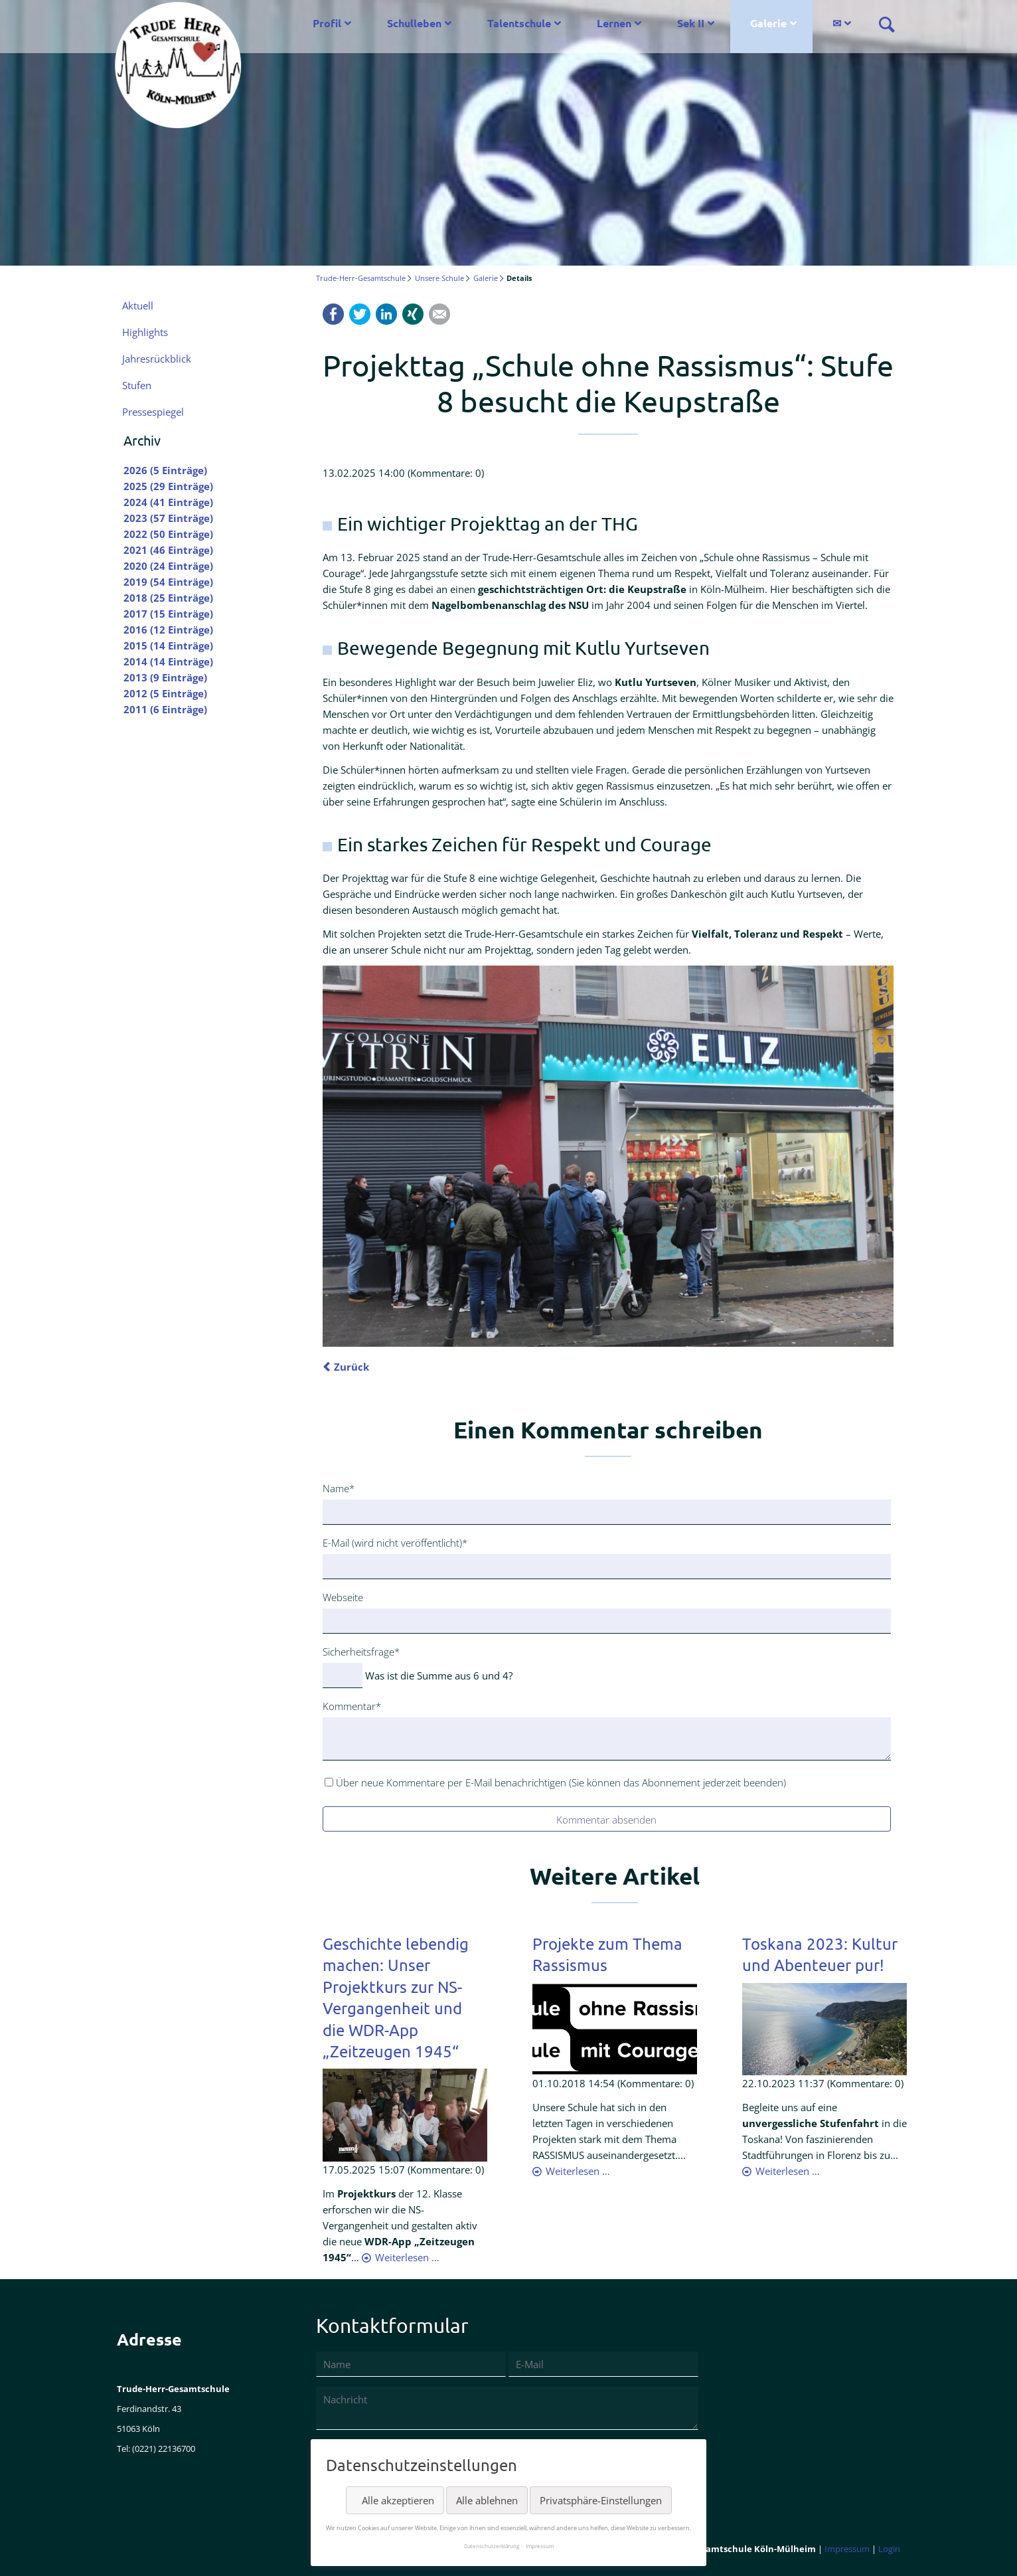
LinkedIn (386, 314)
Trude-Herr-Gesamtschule (361, 278)
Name (344, 1487)
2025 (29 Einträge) (168, 486)
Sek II (690, 23)
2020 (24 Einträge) (168, 565)
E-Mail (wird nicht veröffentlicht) (395, 1542)
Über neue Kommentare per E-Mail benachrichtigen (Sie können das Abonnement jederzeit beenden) (561, 1782)
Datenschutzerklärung (491, 2545)
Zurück (351, 1366)
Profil (327, 23)
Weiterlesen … (407, 2257)
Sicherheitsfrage (361, 1651)
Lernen (614, 23)
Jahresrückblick (156, 358)
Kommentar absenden (606, 1819)
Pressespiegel (153, 411)
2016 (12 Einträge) (168, 629)
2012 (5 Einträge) (165, 693)
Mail (439, 314)
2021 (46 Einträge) (168, 550)
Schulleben (414, 23)
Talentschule (519, 23)
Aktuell (137, 305)
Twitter (359, 314)
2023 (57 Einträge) (168, 518)
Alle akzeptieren (398, 2500)
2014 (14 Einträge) (168, 661)
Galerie (768, 23)
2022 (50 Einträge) (168, 534)
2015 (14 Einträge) (168, 645)
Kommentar (352, 1705)
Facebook (333, 314)
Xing (413, 314)
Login (889, 2549)
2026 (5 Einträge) (165, 470)
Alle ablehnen (487, 2500)
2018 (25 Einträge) (168, 597)
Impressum (847, 2549)
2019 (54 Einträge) (168, 581)
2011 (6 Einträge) (165, 709)
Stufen (136, 385)
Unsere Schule (439, 278)
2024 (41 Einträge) (168, 502)
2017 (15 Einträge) (168, 613)
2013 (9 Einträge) (165, 677)
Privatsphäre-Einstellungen (601, 2500)
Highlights (145, 332)
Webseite (343, 1597)
